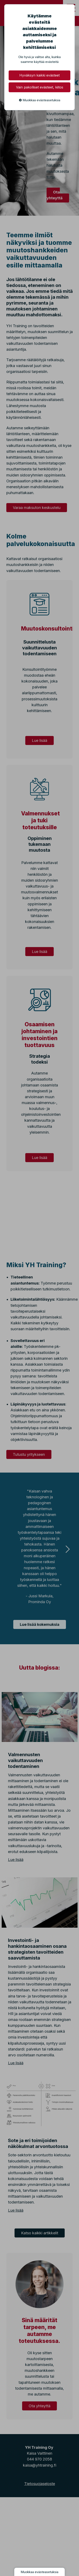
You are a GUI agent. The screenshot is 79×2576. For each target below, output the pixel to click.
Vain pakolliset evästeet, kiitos (39, 87)
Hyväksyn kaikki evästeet (39, 75)
